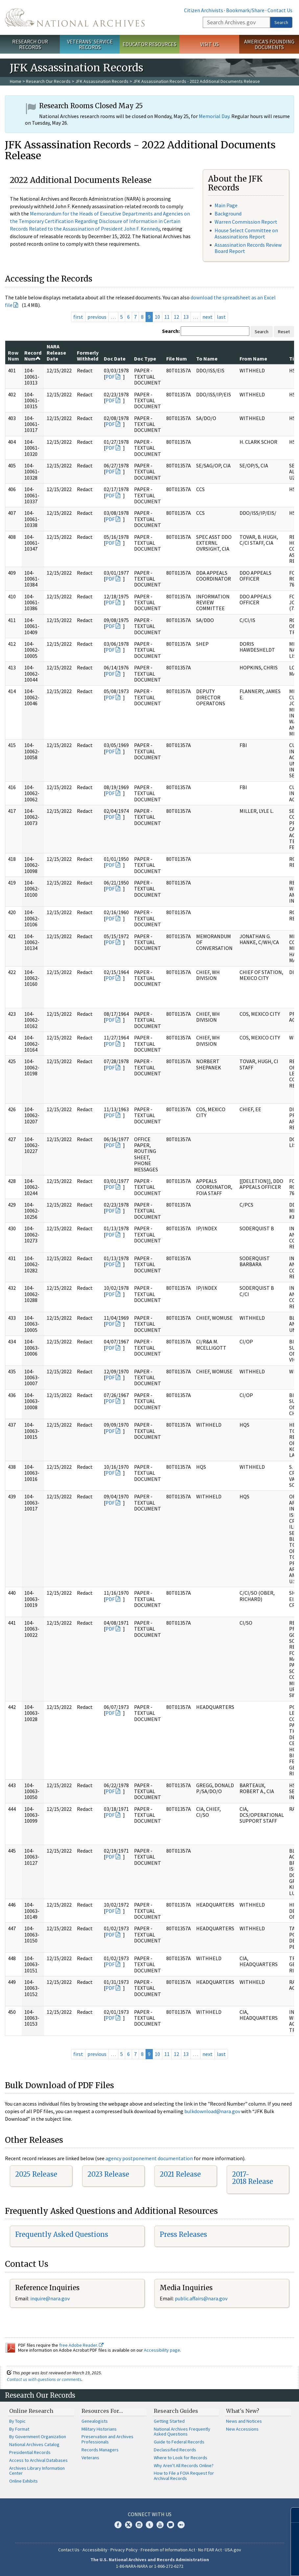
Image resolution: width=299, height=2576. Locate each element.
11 (167, 316)
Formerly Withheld (88, 355)
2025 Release (36, 2174)
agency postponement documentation (149, 2158)
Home (15, 81)
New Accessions (242, 2429)
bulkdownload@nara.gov (212, 2111)
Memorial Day (214, 116)
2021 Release (180, 2174)
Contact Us (279, 10)
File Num (176, 358)
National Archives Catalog (34, 2444)
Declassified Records (175, 2450)
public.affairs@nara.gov (201, 2298)
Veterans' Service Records (90, 44)
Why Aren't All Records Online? (184, 2465)
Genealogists (94, 2421)
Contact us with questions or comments (44, 2379)
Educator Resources (149, 44)
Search (281, 22)
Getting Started (169, 2421)
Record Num (32, 355)
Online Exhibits (23, 2481)
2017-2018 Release (252, 2178)
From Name (253, 358)
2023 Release (108, 2174)
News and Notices (244, 2421)
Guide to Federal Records (179, 2442)
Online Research (31, 2411)
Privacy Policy (124, 2550)
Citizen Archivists (203, 10)
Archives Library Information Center (37, 2470)
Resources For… (102, 2411)
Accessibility (94, 2550)
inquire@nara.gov (50, 2298)
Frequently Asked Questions (61, 2234)
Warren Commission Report (246, 221)
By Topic (17, 2421)
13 (186, 316)
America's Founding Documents (269, 44)
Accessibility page (162, 2350)
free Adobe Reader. (81, 2345)
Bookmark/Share (245, 10)
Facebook (118, 2525)
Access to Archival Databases (38, 2460)
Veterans (90, 2458)
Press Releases (183, 2234)
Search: (171, 331)
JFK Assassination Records (101, 81)
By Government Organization (37, 2436)
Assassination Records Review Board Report (248, 247)
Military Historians (99, 2429)
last (221, 316)
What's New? (242, 2411)
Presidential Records (30, 2452)
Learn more (240, 2564)
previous (96, 316)
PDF (110, 376)
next (207, 316)
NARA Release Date (56, 352)
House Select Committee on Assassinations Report (246, 233)
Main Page (226, 205)
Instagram (139, 2525)
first (78, 316)
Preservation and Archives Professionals (107, 2439)
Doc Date (115, 358)
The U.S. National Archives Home (75, 17)
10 (157, 316)
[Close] (291, 2515)
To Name (207, 358)
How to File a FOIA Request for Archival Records (184, 2475)
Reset (284, 332)
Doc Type (145, 358)
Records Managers (100, 2450)
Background (228, 213)
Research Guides (176, 2411)
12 (176, 316)
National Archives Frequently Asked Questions (182, 2431)
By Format (19, 2429)
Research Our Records (30, 44)
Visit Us (209, 44)
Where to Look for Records (180, 2458)
